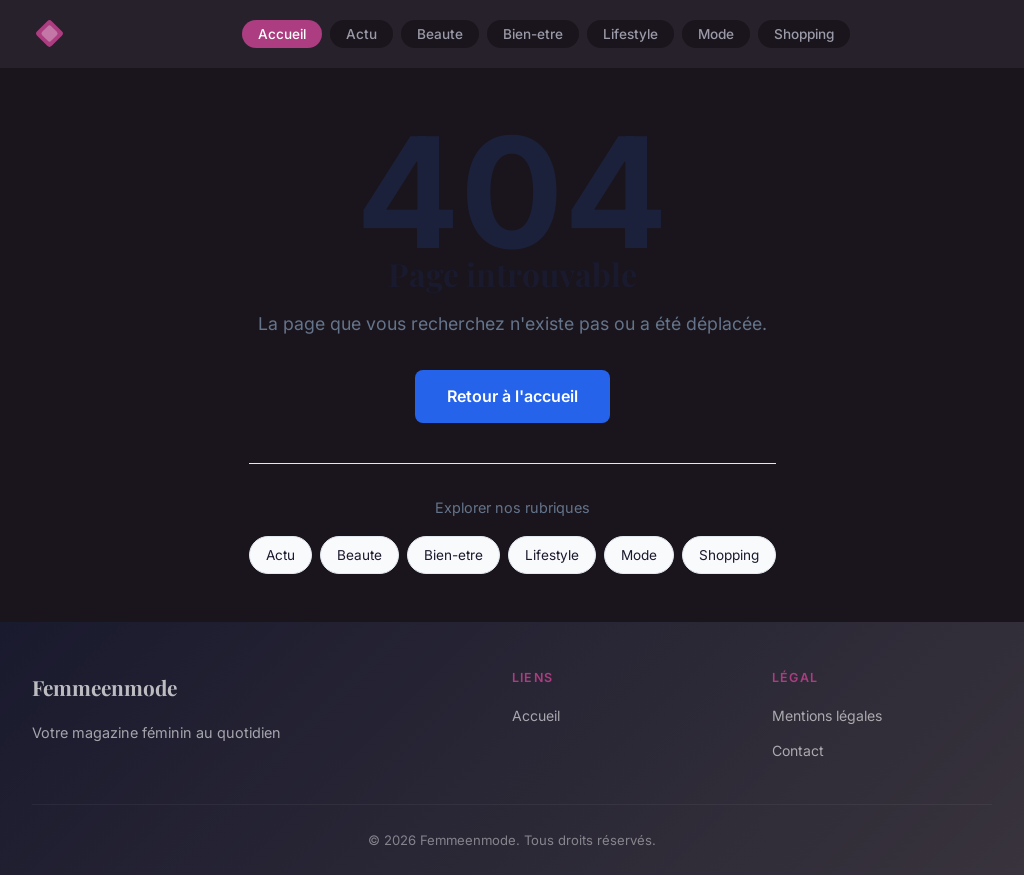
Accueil (282, 34)
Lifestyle (630, 34)
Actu (361, 34)
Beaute (440, 34)
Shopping (804, 34)
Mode (716, 34)
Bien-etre (533, 34)
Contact (798, 750)
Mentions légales (827, 715)
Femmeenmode (104, 687)
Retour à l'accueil (512, 396)
